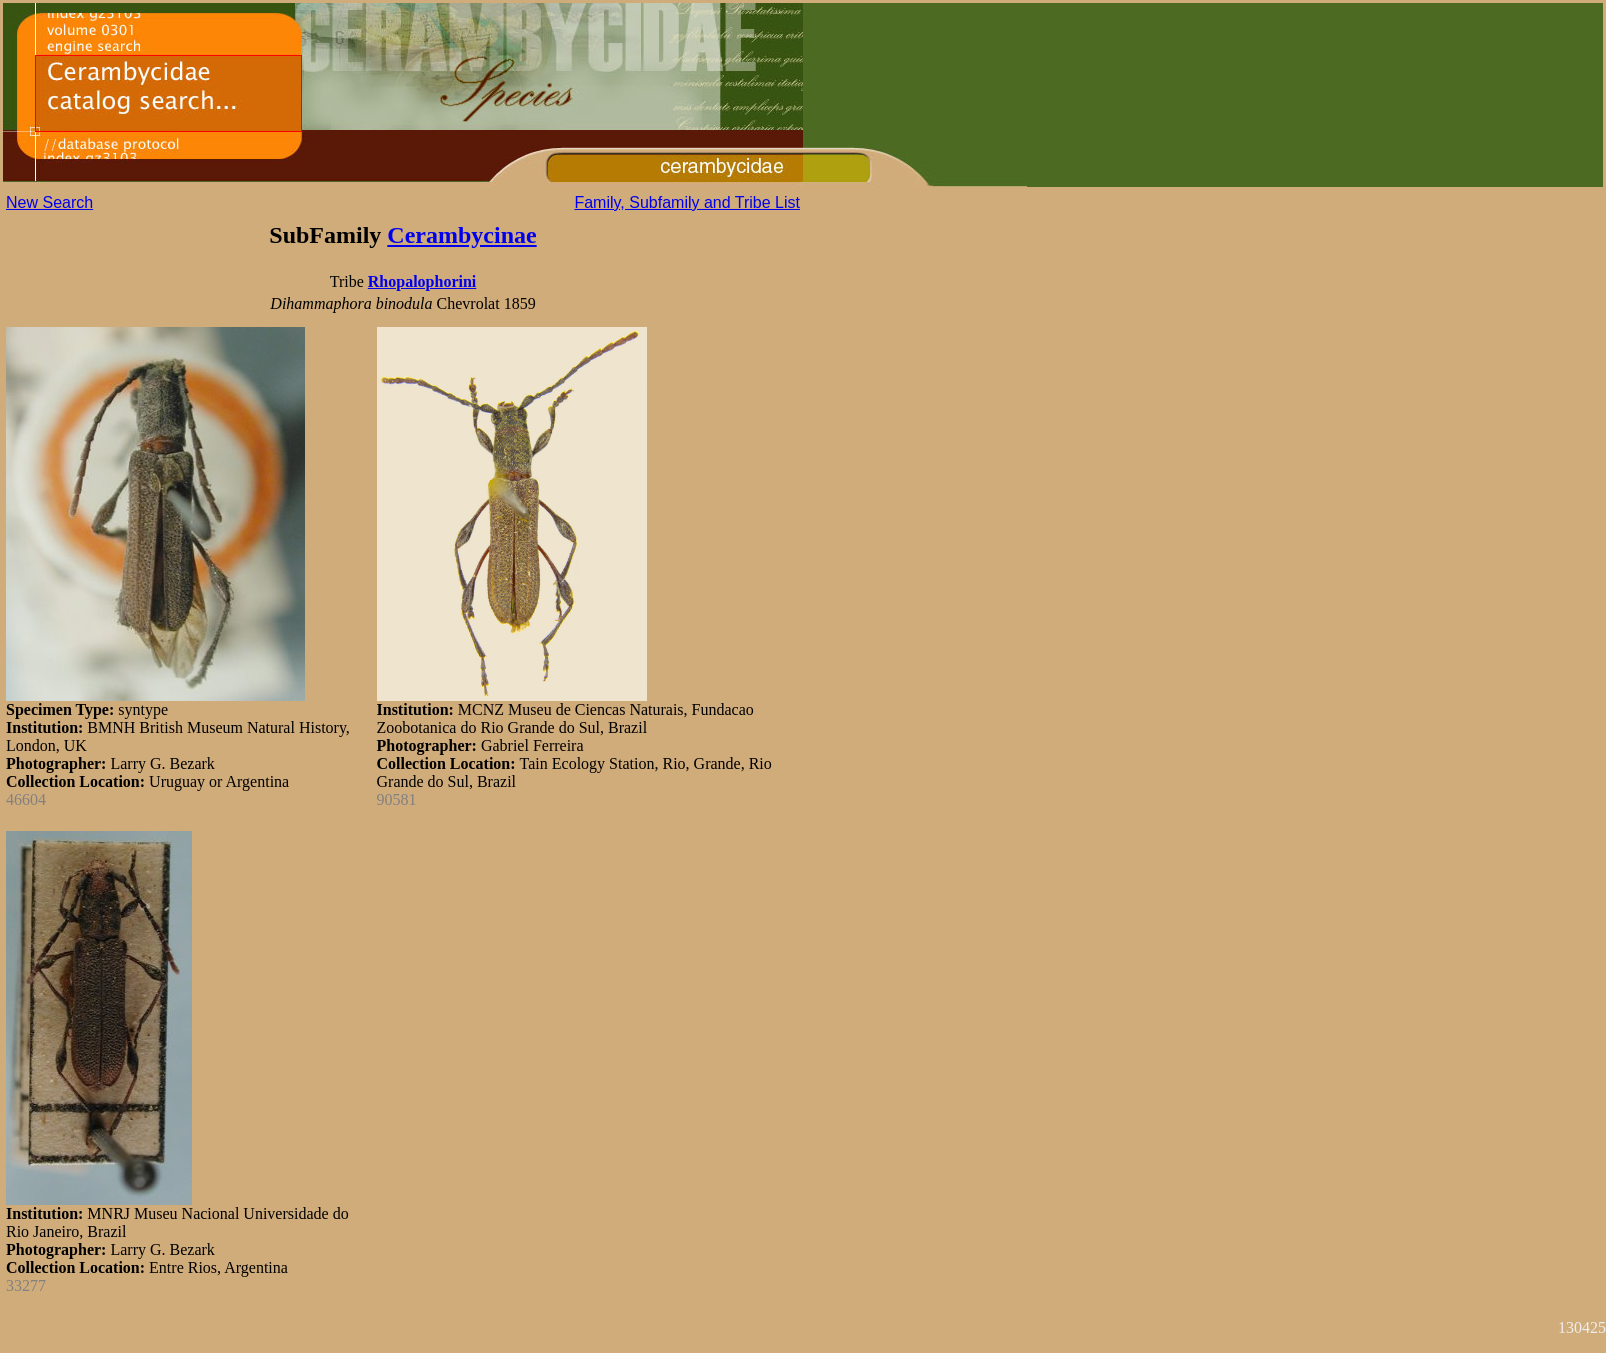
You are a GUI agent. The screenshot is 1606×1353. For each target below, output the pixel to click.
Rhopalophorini (422, 281)
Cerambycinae (461, 235)
